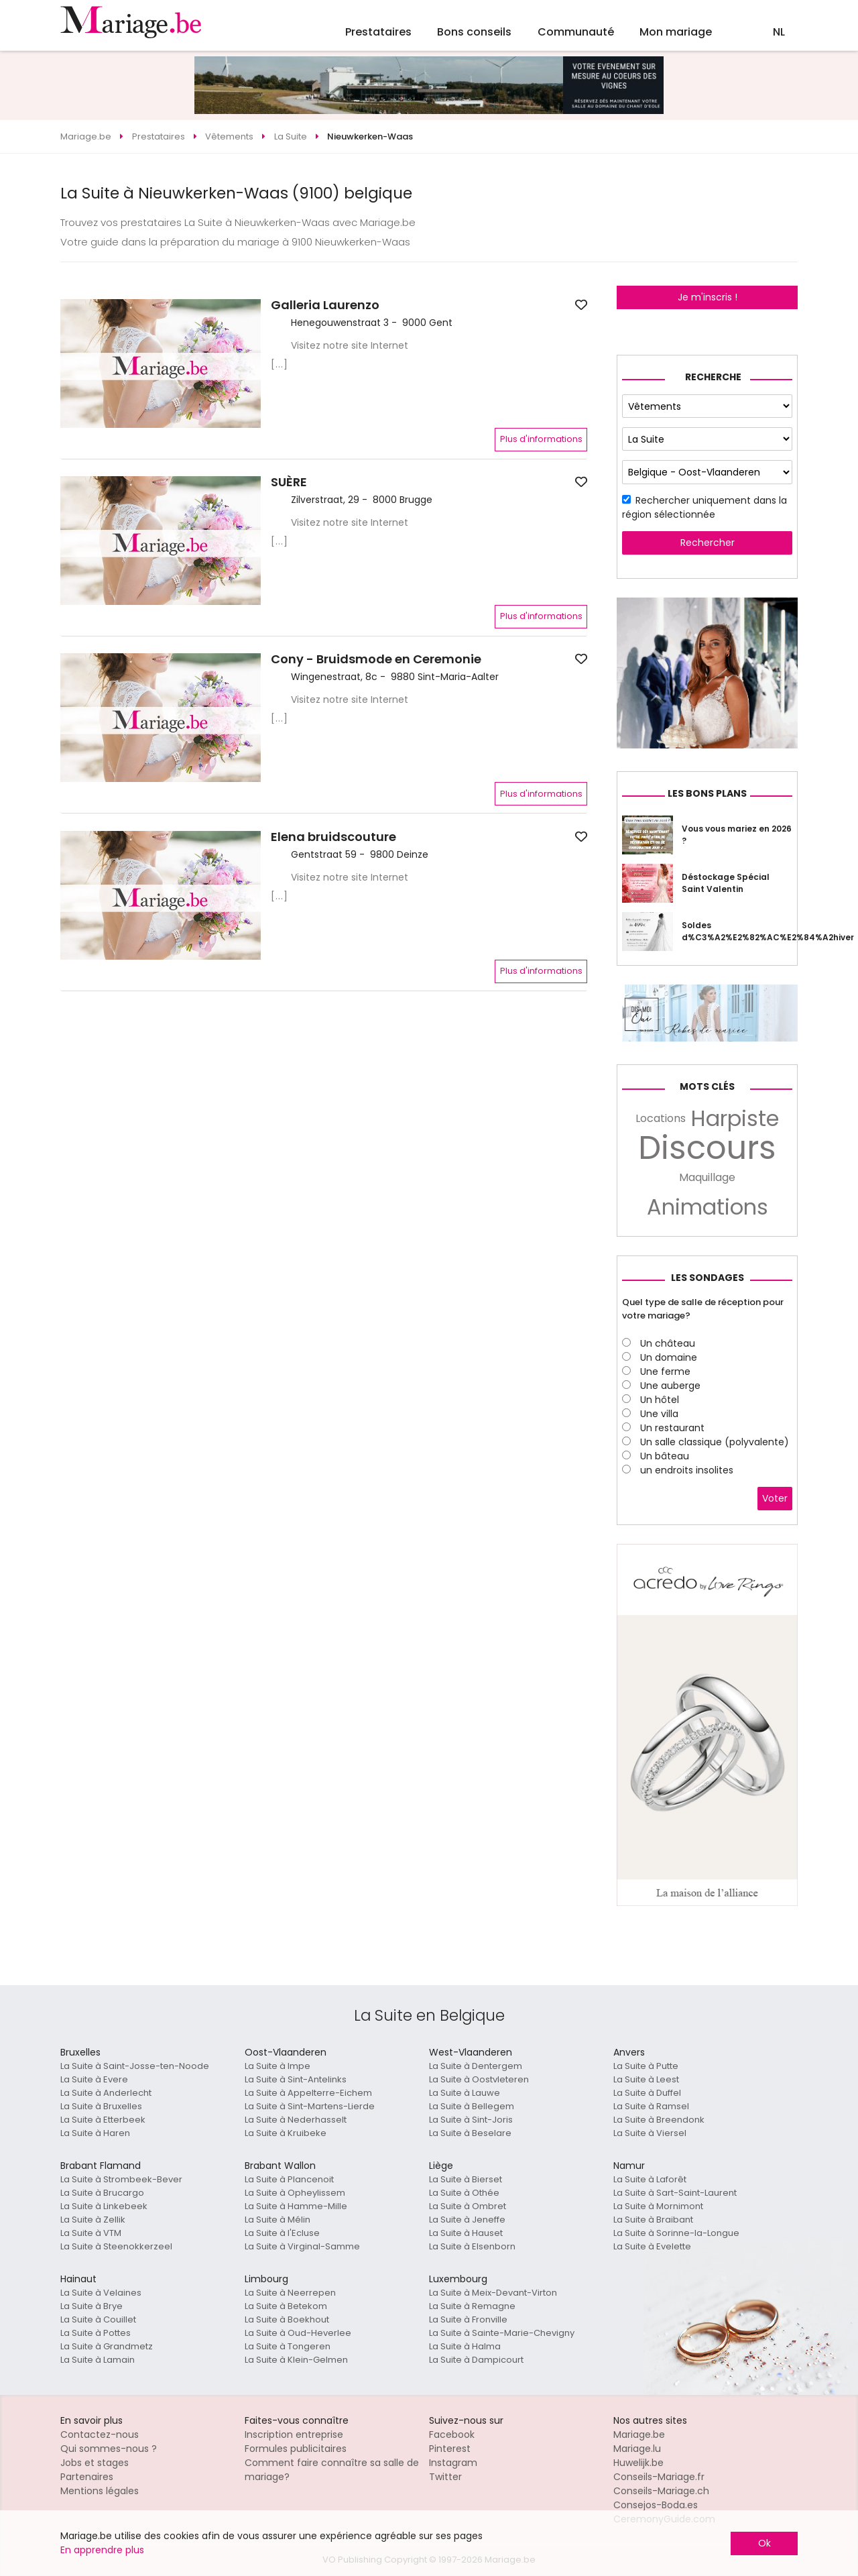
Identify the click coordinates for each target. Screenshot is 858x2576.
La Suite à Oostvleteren (479, 2079)
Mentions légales (99, 2491)
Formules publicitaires (296, 2448)
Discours (707, 1148)
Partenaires (86, 2476)
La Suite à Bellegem (471, 2106)
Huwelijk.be (638, 2462)
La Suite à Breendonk (658, 2119)
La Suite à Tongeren (287, 2346)
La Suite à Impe (277, 2066)
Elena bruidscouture (333, 837)
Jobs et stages (94, 2462)
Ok (764, 2543)
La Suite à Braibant (653, 2219)
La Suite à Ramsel (651, 2106)
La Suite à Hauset (466, 2233)
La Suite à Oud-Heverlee (298, 2333)
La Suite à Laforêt (649, 2179)
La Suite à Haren (95, 2133)
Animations (707, 1207)
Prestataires (378, 32)
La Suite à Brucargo (102, 2192)
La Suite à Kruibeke (285, 2133)
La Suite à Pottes (95, 2333)
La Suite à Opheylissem (295, 2192)
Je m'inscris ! (707, 297)
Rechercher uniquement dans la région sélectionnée (704, 507)
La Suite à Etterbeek (102, 2119)
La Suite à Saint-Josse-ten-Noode (134, 2066)
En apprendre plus (102, 2550)
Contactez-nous (99, 2434)
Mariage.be (639, 2434)
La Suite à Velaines (100, 2292)
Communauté (576, 32)
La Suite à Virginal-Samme (302, 2246)
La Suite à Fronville (468, 2319)
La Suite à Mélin (277, 2219)
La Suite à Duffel (647, 2092)
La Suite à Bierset (465, 2179)
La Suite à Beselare (470, 2133)
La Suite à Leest (646, 2079)
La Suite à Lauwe (464, 2092)
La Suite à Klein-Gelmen (296, 2359)
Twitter (445, 2476)
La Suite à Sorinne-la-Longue (676, 2233)
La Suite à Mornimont (658, 2206)
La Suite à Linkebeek (103, 2206)
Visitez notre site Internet (349, 345)
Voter (775, 1498)
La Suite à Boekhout (287, 2319)
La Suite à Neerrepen (290, 2292)
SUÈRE (289, 482)
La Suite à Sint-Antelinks (296, 2079)
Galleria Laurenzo (325, 305)
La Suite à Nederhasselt (296, 2119)
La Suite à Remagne (472, 2306)
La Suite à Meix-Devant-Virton (493, 2292)
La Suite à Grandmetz (106, 2346)
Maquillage (707, 1177)
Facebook (452, 2434)
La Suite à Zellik (92, 2219)
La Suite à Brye (91, 2306)
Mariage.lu (637, 2448)
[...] (279, 364)
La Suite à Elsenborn (472, 2246)
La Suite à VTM (90, 2233)
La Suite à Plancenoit (289, 2179)
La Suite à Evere (94, 2079)
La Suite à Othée (464, 2192)
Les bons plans (707, 793)
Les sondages (707, 1277)
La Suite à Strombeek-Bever (121, 2179)
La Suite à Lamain (97, 2359)
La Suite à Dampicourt (476, 2359)
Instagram (453, 2462)
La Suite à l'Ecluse (282, 2233)
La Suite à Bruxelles (101, 2106)
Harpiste (735, 1118)
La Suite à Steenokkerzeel (116, 2246)
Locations (660, 1118)
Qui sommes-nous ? (108, 2448)
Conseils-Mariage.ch (661, 2491)
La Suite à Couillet (98, 2319)
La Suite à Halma (465, 2346)
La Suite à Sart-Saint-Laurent (675, 2192)
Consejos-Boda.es (655, 2505)
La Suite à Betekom (286, 2306)
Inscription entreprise (294, 2434)
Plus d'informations (541, 439)
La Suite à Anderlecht (105, 2092)
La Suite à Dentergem (475, 2066)
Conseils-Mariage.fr (658, 2476)
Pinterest (450, 2448)
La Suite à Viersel (649, 2133)
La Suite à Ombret (467, 2206)
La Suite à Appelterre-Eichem (308, 2092)
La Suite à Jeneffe (467, 2219)
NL (779, 32)
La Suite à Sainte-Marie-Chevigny (501, 2333)
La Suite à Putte (645, 2066)
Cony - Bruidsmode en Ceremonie (376, 659)
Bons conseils (474, 32)
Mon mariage (675, 32)
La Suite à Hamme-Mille (296, 2206)
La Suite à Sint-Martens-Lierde (310, 2106)
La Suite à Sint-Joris (471, 2119)
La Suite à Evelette (652, 2246)
